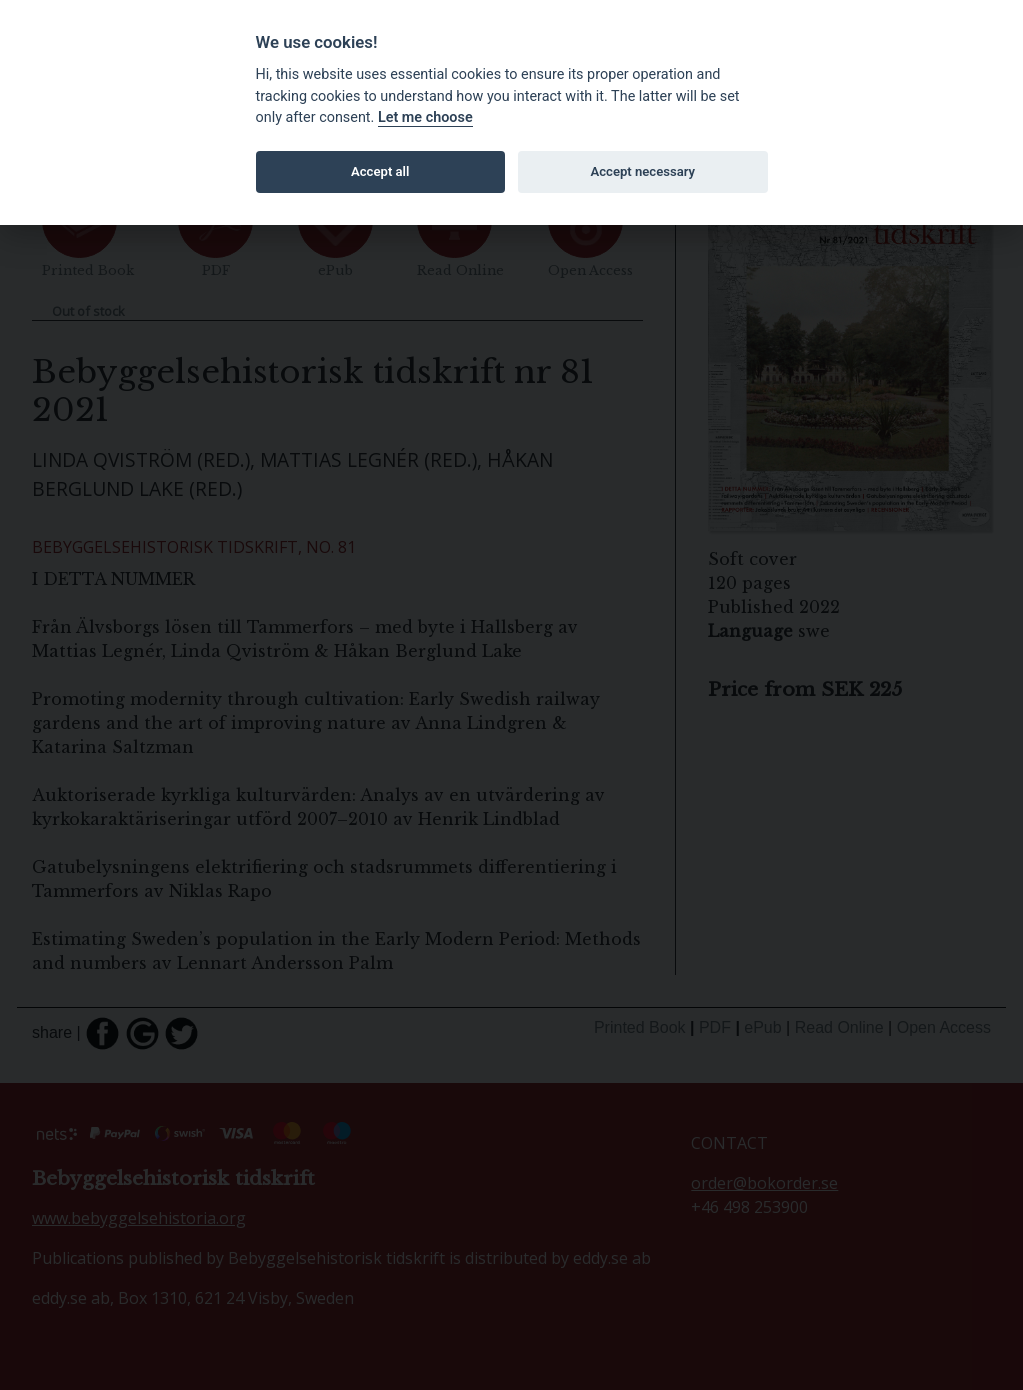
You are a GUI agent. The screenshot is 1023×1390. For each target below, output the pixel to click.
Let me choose (425, 117)
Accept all (380, 171)
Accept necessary (642, 171)
